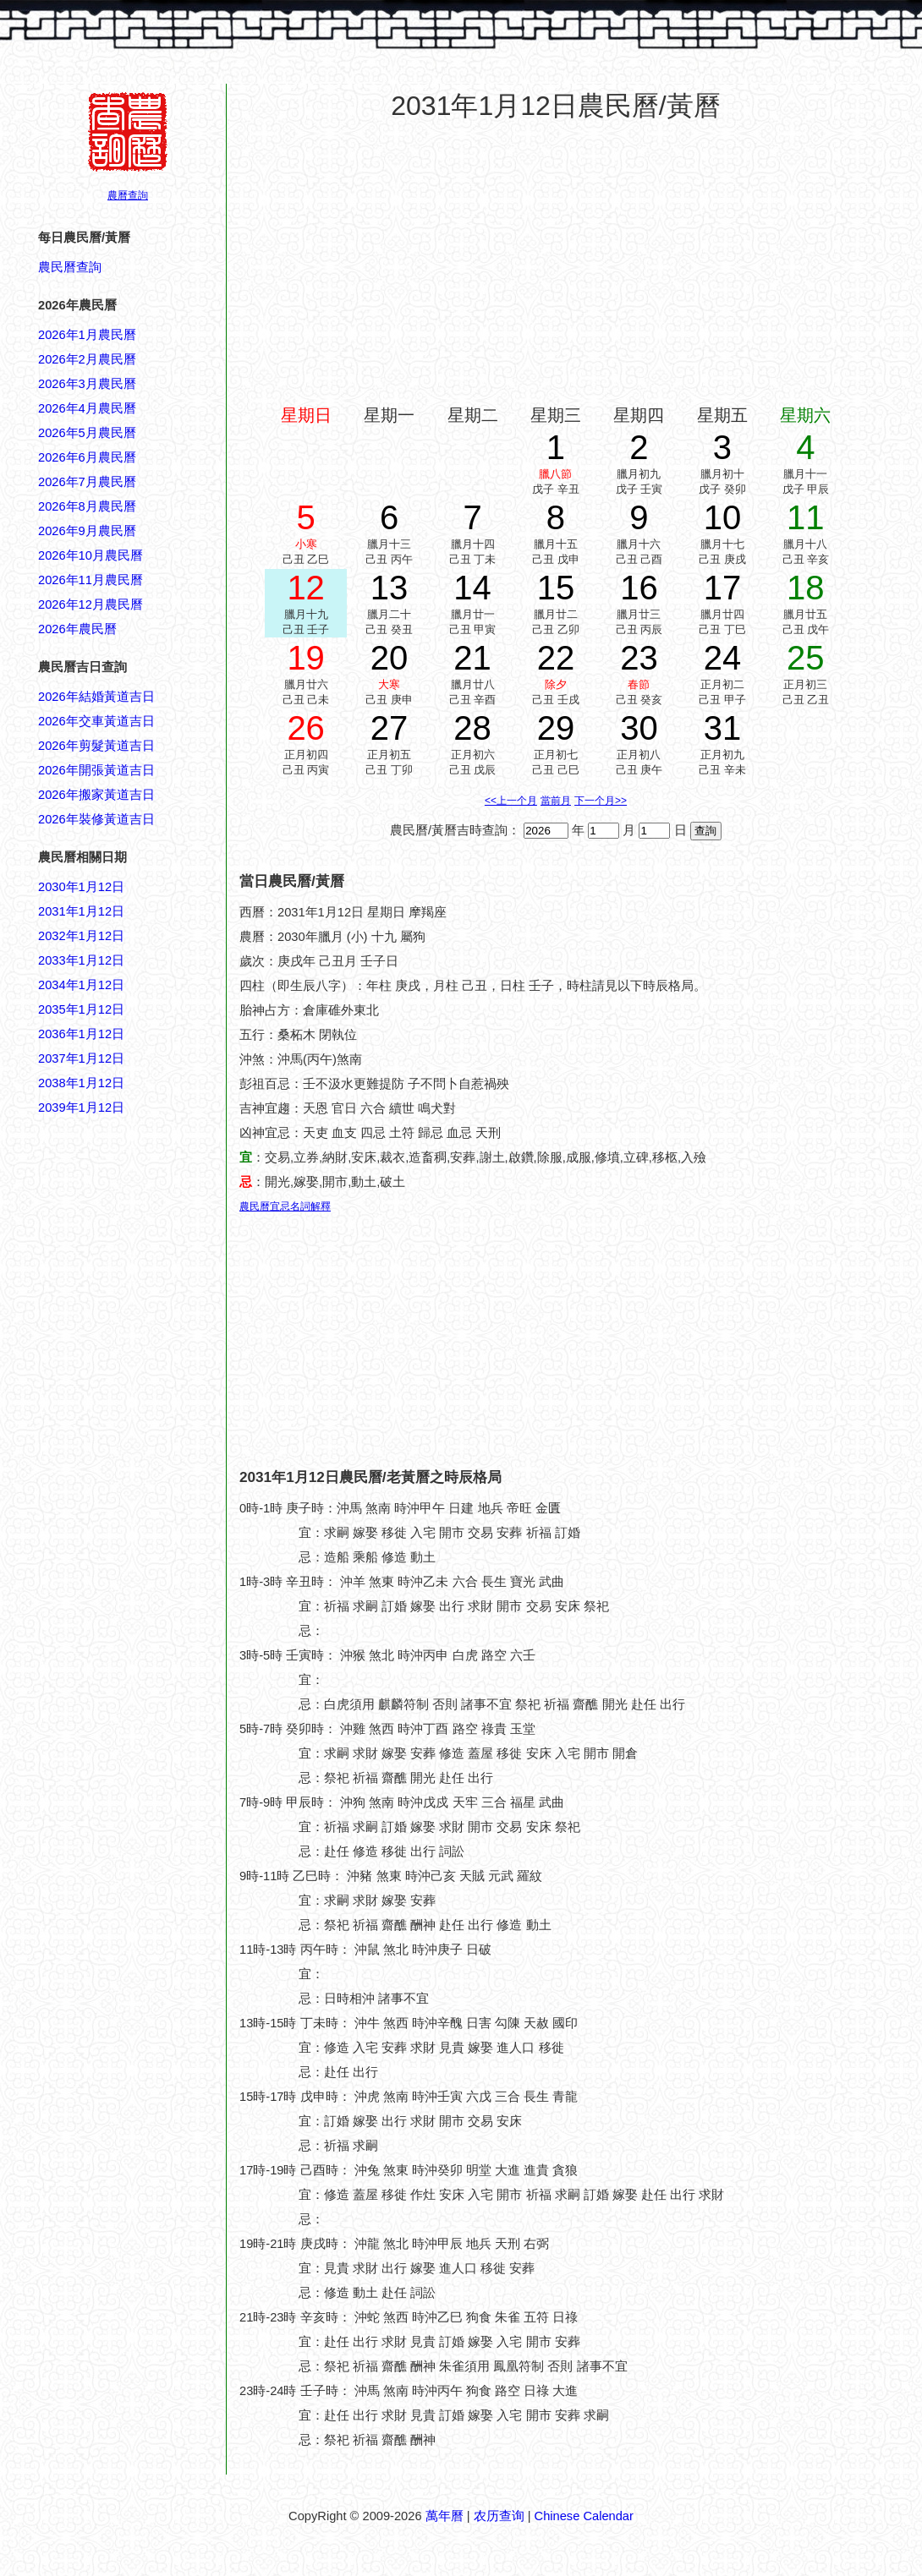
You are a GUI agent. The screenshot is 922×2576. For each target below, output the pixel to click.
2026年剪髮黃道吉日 (96, 745)
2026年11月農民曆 (90, 580)
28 (472, 728)
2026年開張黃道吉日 (96, 770)
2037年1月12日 (81, 1058)
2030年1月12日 (81, 887)
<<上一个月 (511, 801)
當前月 (556, 801)
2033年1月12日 (81, 960)
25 (806, 657)
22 (556, 657)
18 (806, 587)
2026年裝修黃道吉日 (96, 819)
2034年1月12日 (81, 985)
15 (556, 587)
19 (306, 657)
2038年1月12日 (81, 1083)
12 (306, 587)
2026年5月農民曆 (87, 433)
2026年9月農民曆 (87, 531)
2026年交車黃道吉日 (96, 721)
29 (556, 728)
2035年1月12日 (81, 1009)
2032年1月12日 (81, 936)
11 (806, 517)
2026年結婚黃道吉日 (96, 696)
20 (389, 657)
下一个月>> (600, 801)
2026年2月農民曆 (87, 359)
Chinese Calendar (584, 2516)
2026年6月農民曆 (87, 457)
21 (472, 657)
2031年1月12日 (81, 911)
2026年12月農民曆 (90, 604)
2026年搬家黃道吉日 (96, 794)
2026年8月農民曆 (87, 506)
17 (723, 587)
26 (306, 728)
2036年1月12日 (81, 1034)
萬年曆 (444, 2516)
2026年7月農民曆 (87, 482)
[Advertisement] (105, 1927)
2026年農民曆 (77, 629)
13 (389, 587)
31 (723, 728)
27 (389, 728)
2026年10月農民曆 (90, 555)
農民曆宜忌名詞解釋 (285, 1206)
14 (472, 587)
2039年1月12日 (81, 1107)
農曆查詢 (127, 195)
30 (639, 728)
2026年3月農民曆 (87, 384)
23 (639, 657)
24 (723, 657)
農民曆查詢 (70, 267)
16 (639, 587)
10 (723, 517)
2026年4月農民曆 (87, 408)
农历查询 (499, 2516)
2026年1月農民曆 (87, 335)
